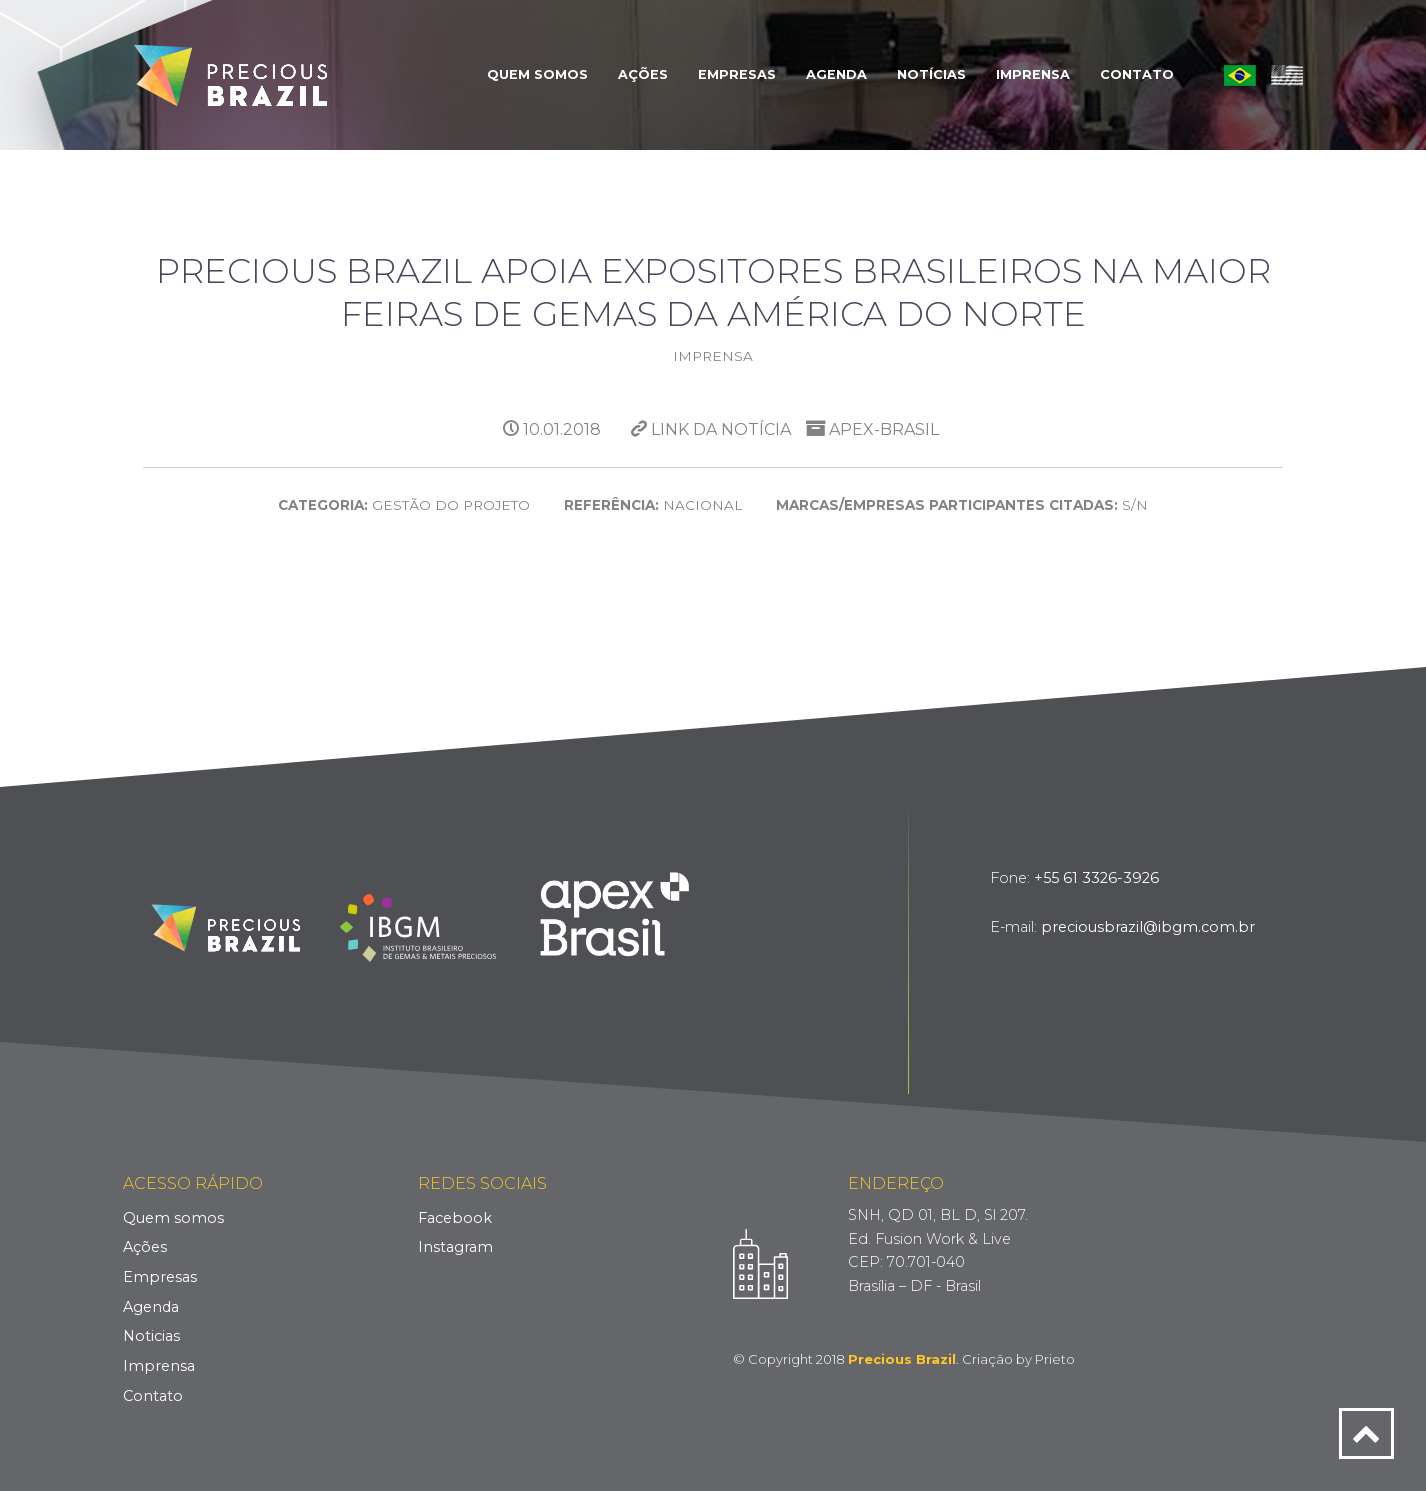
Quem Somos (537, 74)
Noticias (151, 1336)
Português (1240, 75)
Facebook (455, 1218)
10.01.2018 (552, 429)
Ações (643, 74)
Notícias (931, 74)
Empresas (737, 74)
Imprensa (1033, 74)
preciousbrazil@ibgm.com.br (1148, 927)
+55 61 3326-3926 (1096, 878)
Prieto (1055, 1359)
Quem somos (173, 1218)
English (1287, 75)
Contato (1137, 74)
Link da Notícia (711, 429)
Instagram (455, 1247)
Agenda (836, 74)
